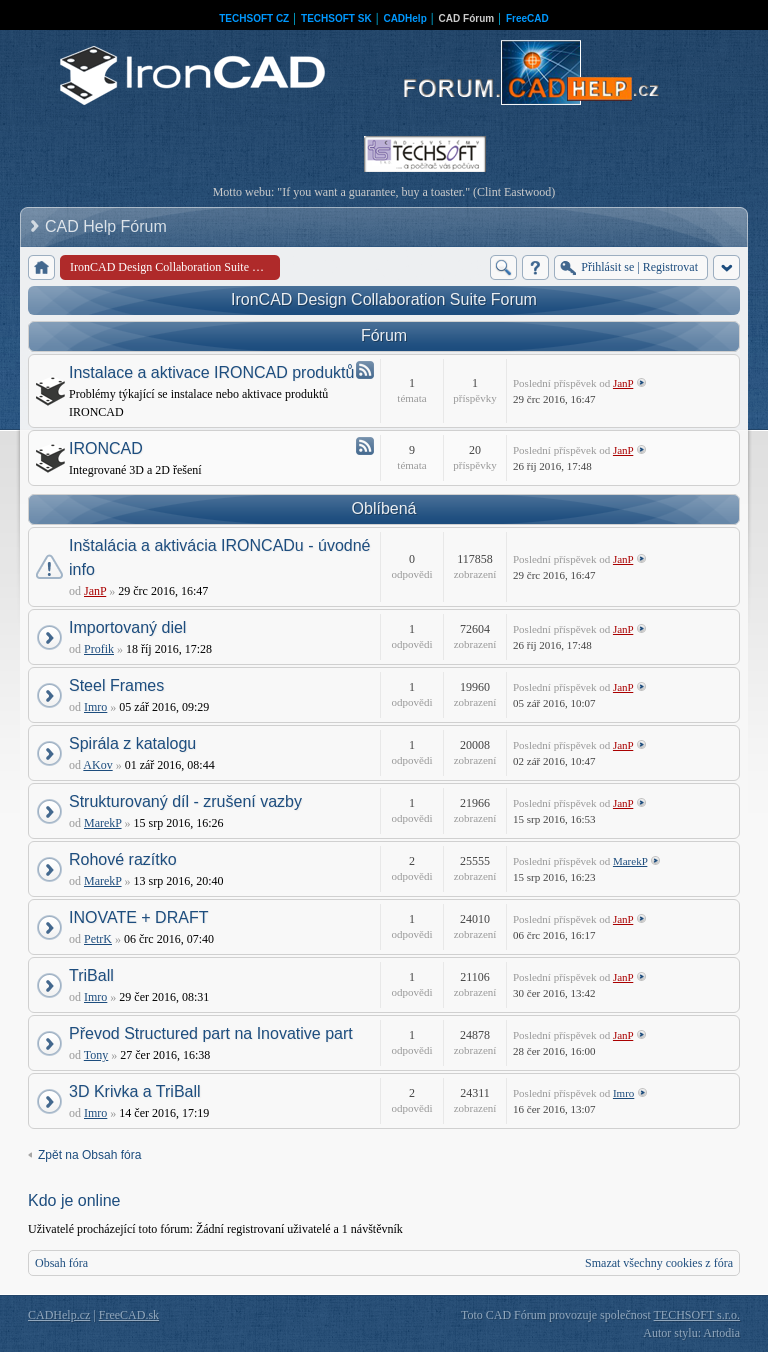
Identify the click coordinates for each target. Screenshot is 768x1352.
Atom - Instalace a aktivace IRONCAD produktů (365, 370)
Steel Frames (116, 685)
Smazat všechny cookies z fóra (659, 1263)
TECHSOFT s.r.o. (697, 1315)
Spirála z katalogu (132, 743)
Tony (96, 1055)
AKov (97, 765)
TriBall (91, 975)
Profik (99, 649)
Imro (95, 707)
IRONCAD (106, 448)
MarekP (103, 823)
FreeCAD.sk (129, 1315)
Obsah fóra (61, 1263)
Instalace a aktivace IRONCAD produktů (211, 372)
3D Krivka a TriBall (135, 1091)
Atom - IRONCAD (365, 446)
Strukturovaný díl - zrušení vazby (185, 801)
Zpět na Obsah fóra (89, 1155)
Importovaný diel (127, 627)
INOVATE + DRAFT (138, 917)
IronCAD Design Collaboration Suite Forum (384, 299)
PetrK (98, 939)
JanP (623, 383)
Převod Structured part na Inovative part (211, 1033)
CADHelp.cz (59, 1315)
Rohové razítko (123, 859)
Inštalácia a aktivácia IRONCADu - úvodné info (219, 557)
